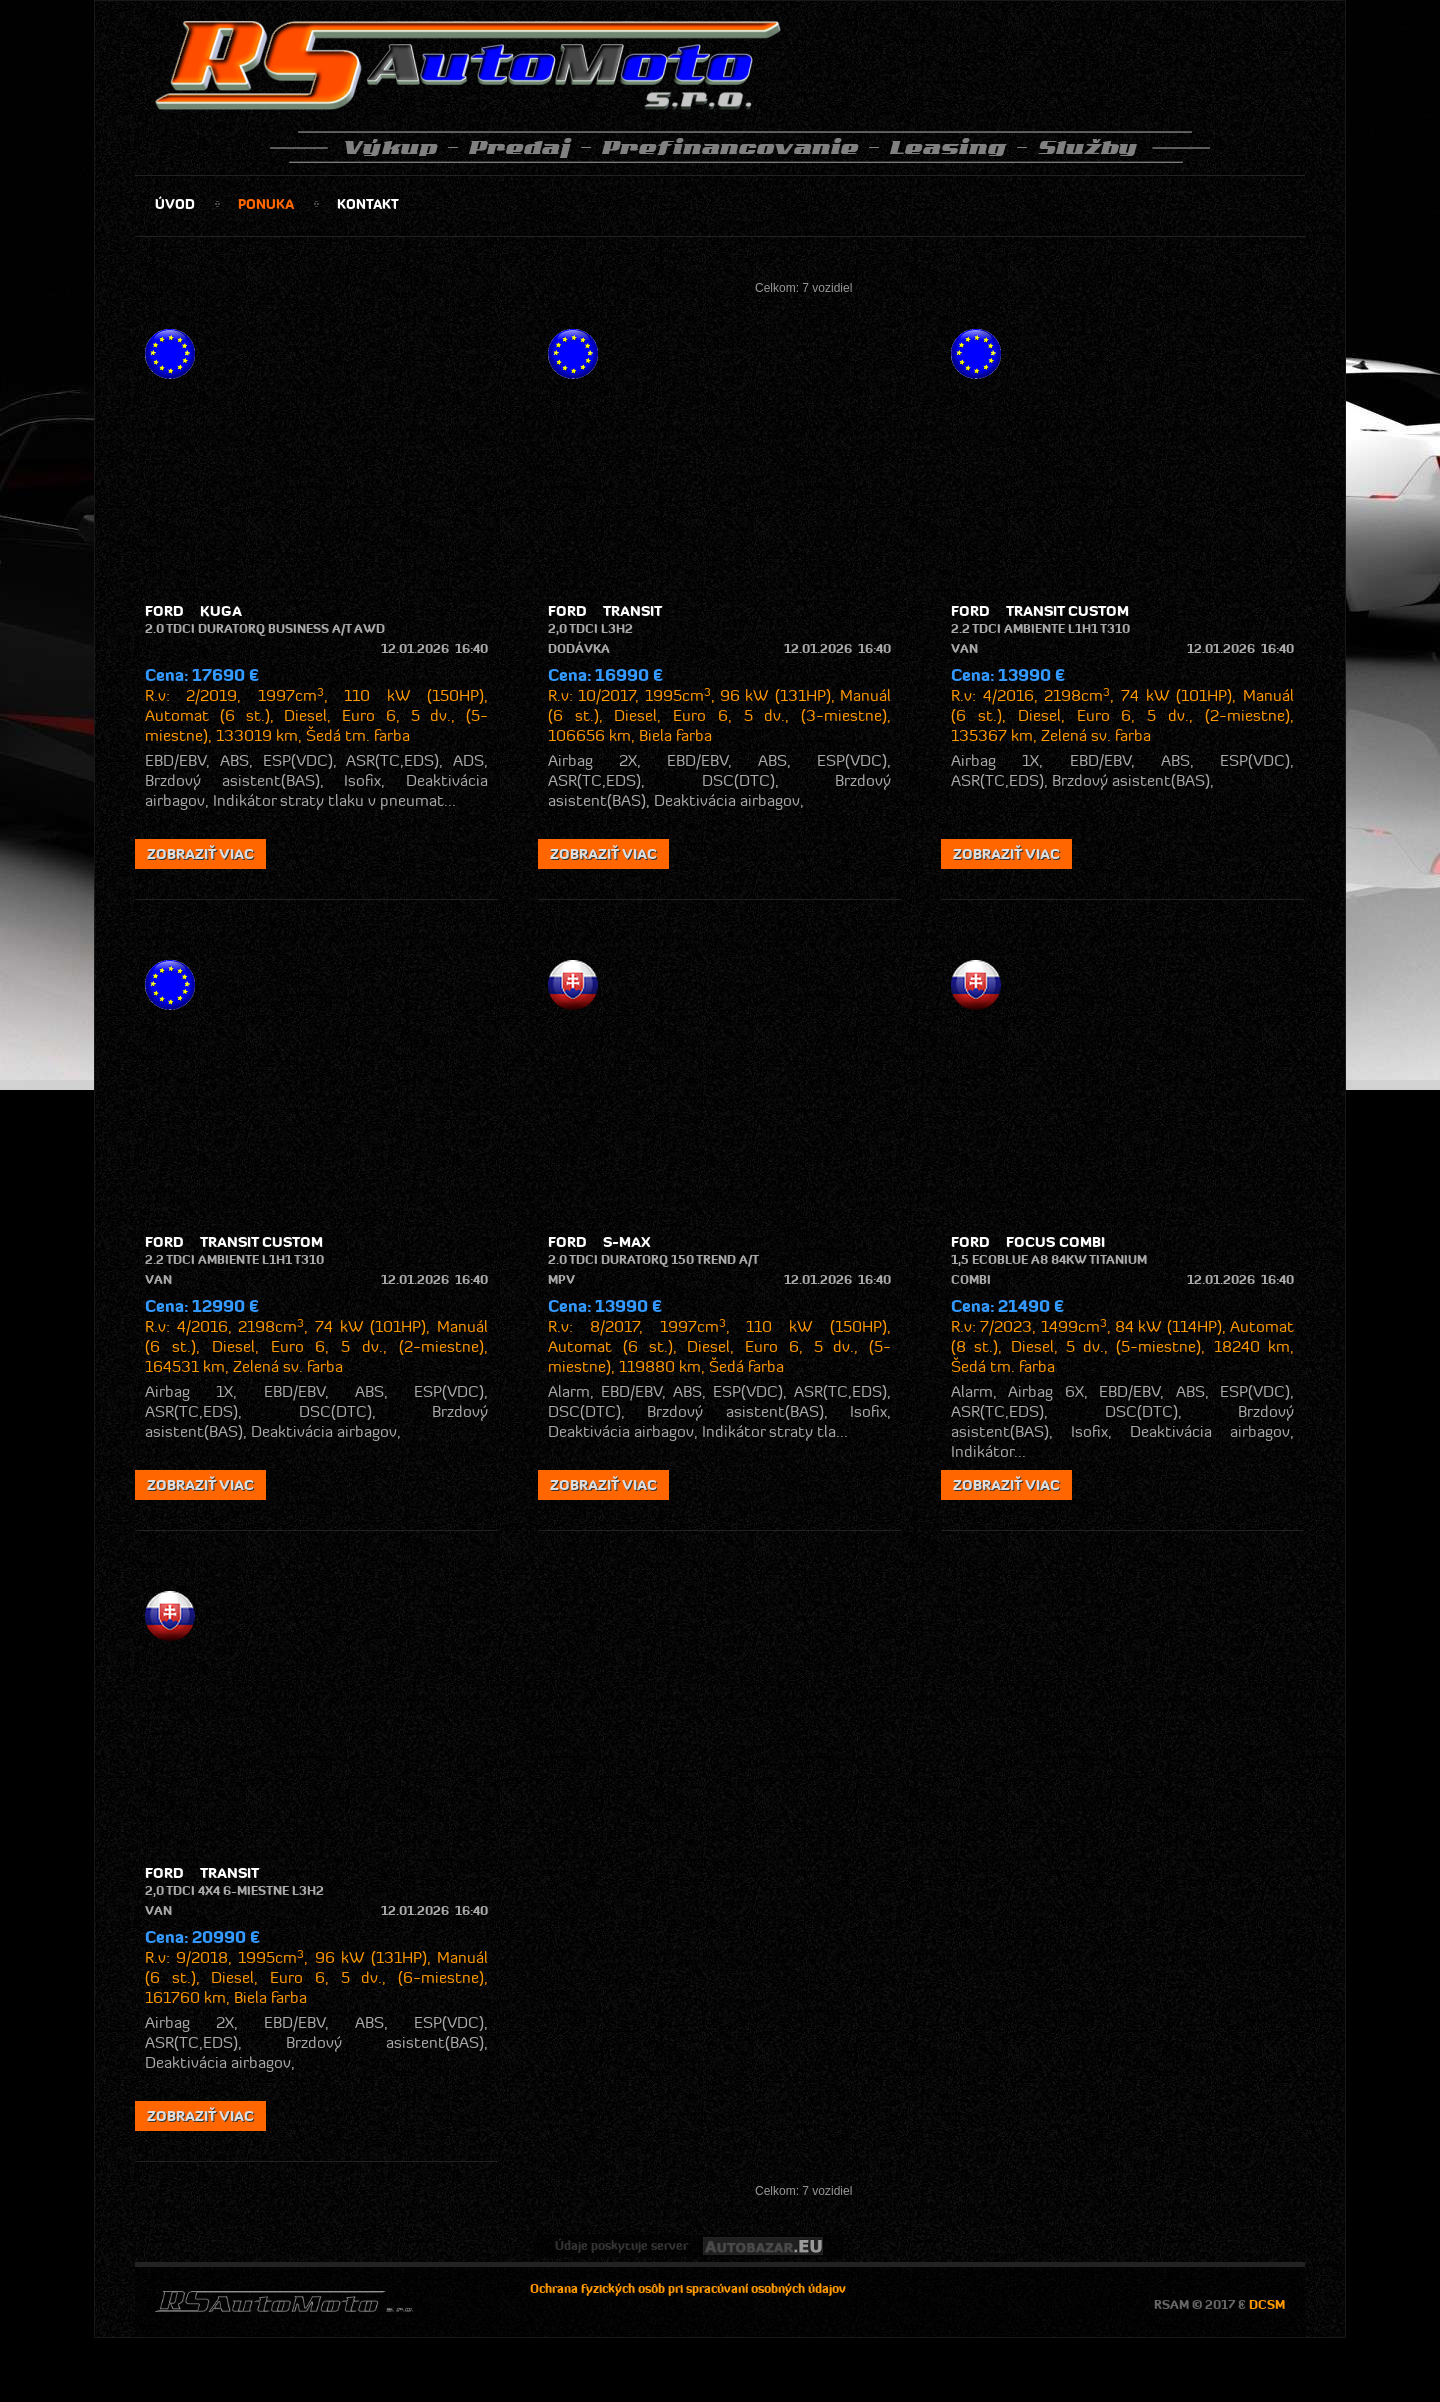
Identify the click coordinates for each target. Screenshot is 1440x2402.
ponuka (266, 204)
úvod (175, 204)
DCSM (1267, 2304)
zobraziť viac (200, 854)
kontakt (368, 204)
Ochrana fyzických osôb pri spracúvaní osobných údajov (688, 2288)
